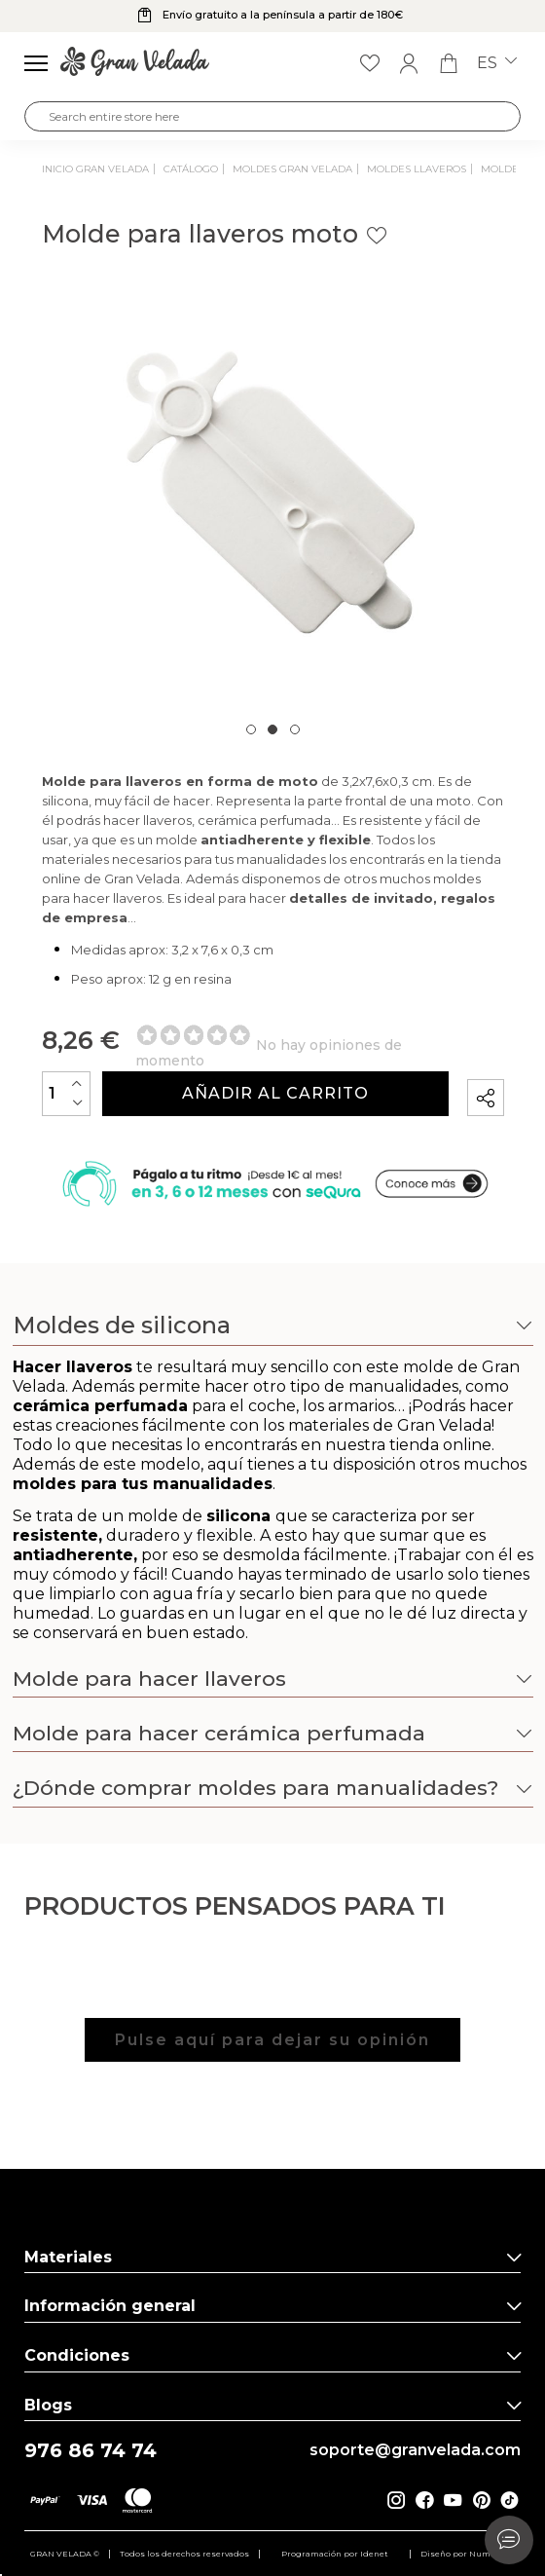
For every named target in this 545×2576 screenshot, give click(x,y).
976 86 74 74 (90, 2451)
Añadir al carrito (275, 1093)
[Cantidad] (66, 1093)
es (497, 63)
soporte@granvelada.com (415, 2450)
